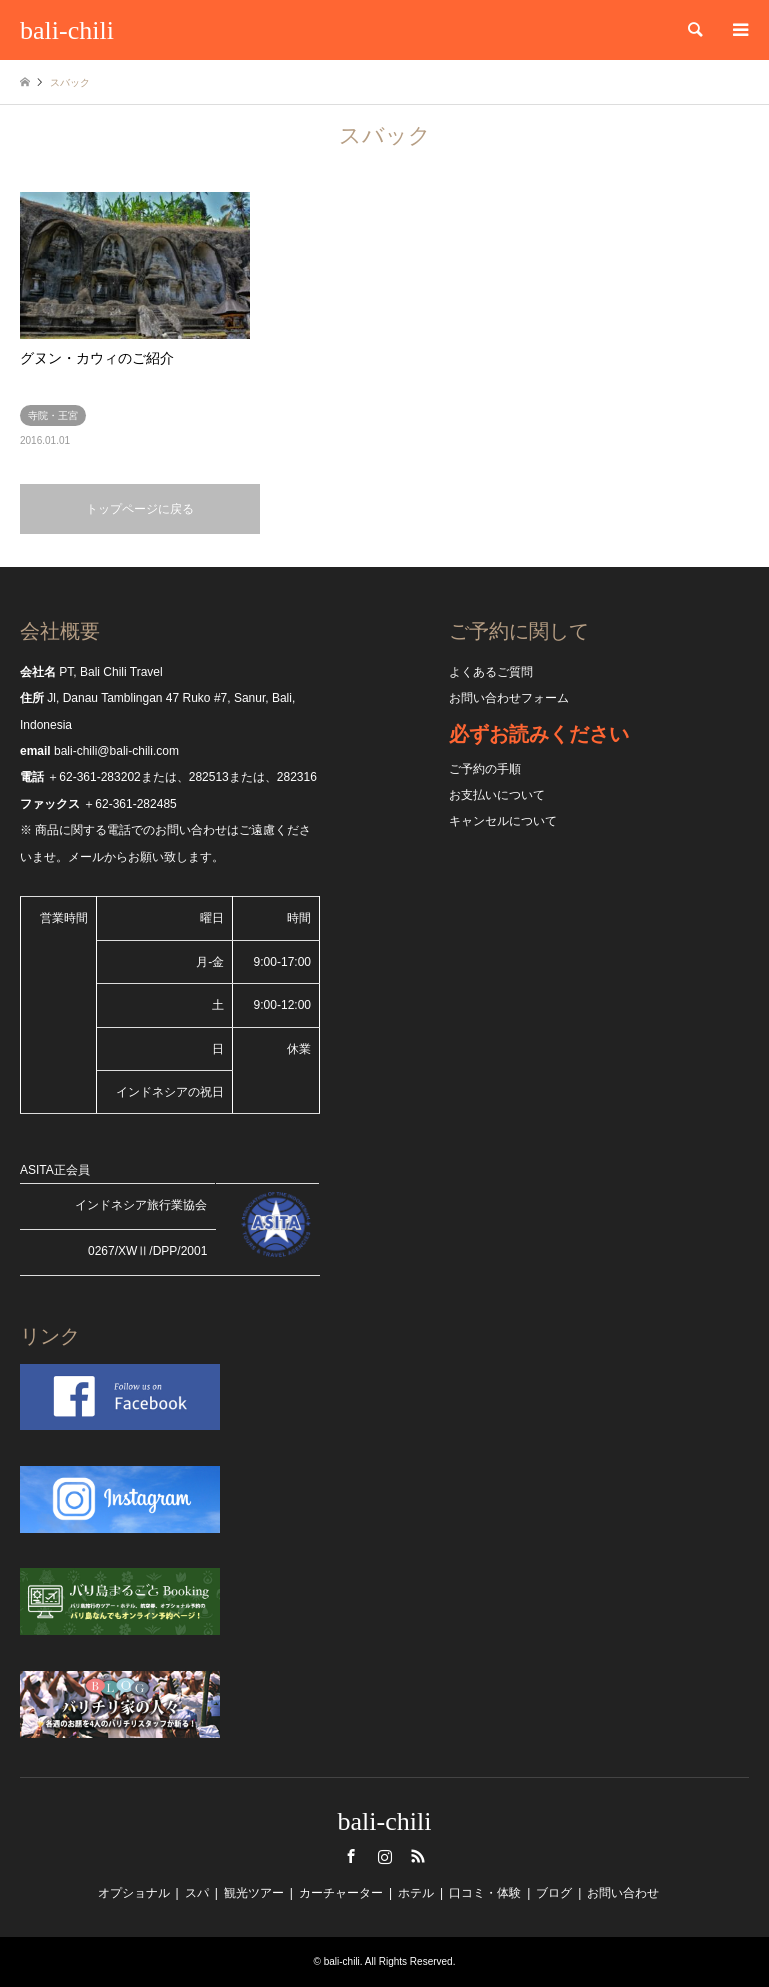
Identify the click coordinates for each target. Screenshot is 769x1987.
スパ (197, 1893)
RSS (418, 1856)
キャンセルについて (503, 821)
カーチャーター (341, 1893)
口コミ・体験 (485, 1893)
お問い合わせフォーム (509, 698)
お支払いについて (497, 795)
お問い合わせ (623, 1893)
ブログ (554, 1893)
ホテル (416, 1893)
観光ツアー (254, 1893)
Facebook (351, 1856)
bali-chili (385, 1821)
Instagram (385, 1856)
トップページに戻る (140, 509)
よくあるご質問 (491, 672)
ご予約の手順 (485, 769)
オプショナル (134, 1893)
